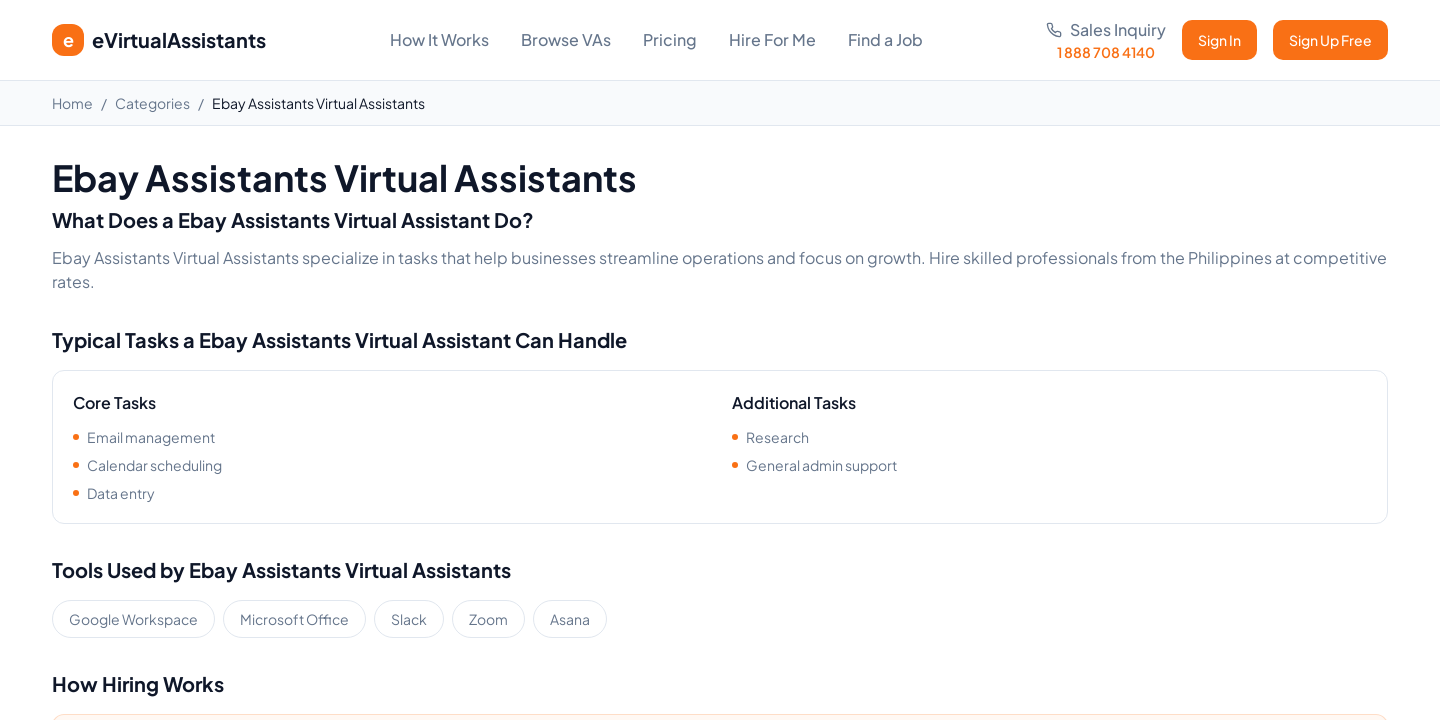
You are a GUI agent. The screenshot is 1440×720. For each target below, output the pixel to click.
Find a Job (885, 39)
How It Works (439, 39)
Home (72, 103)
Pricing (670, 39)
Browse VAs (566, 39)
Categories (152, 103)
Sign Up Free (1330, 40)
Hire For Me (772, 39)
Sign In (1219, 40)
